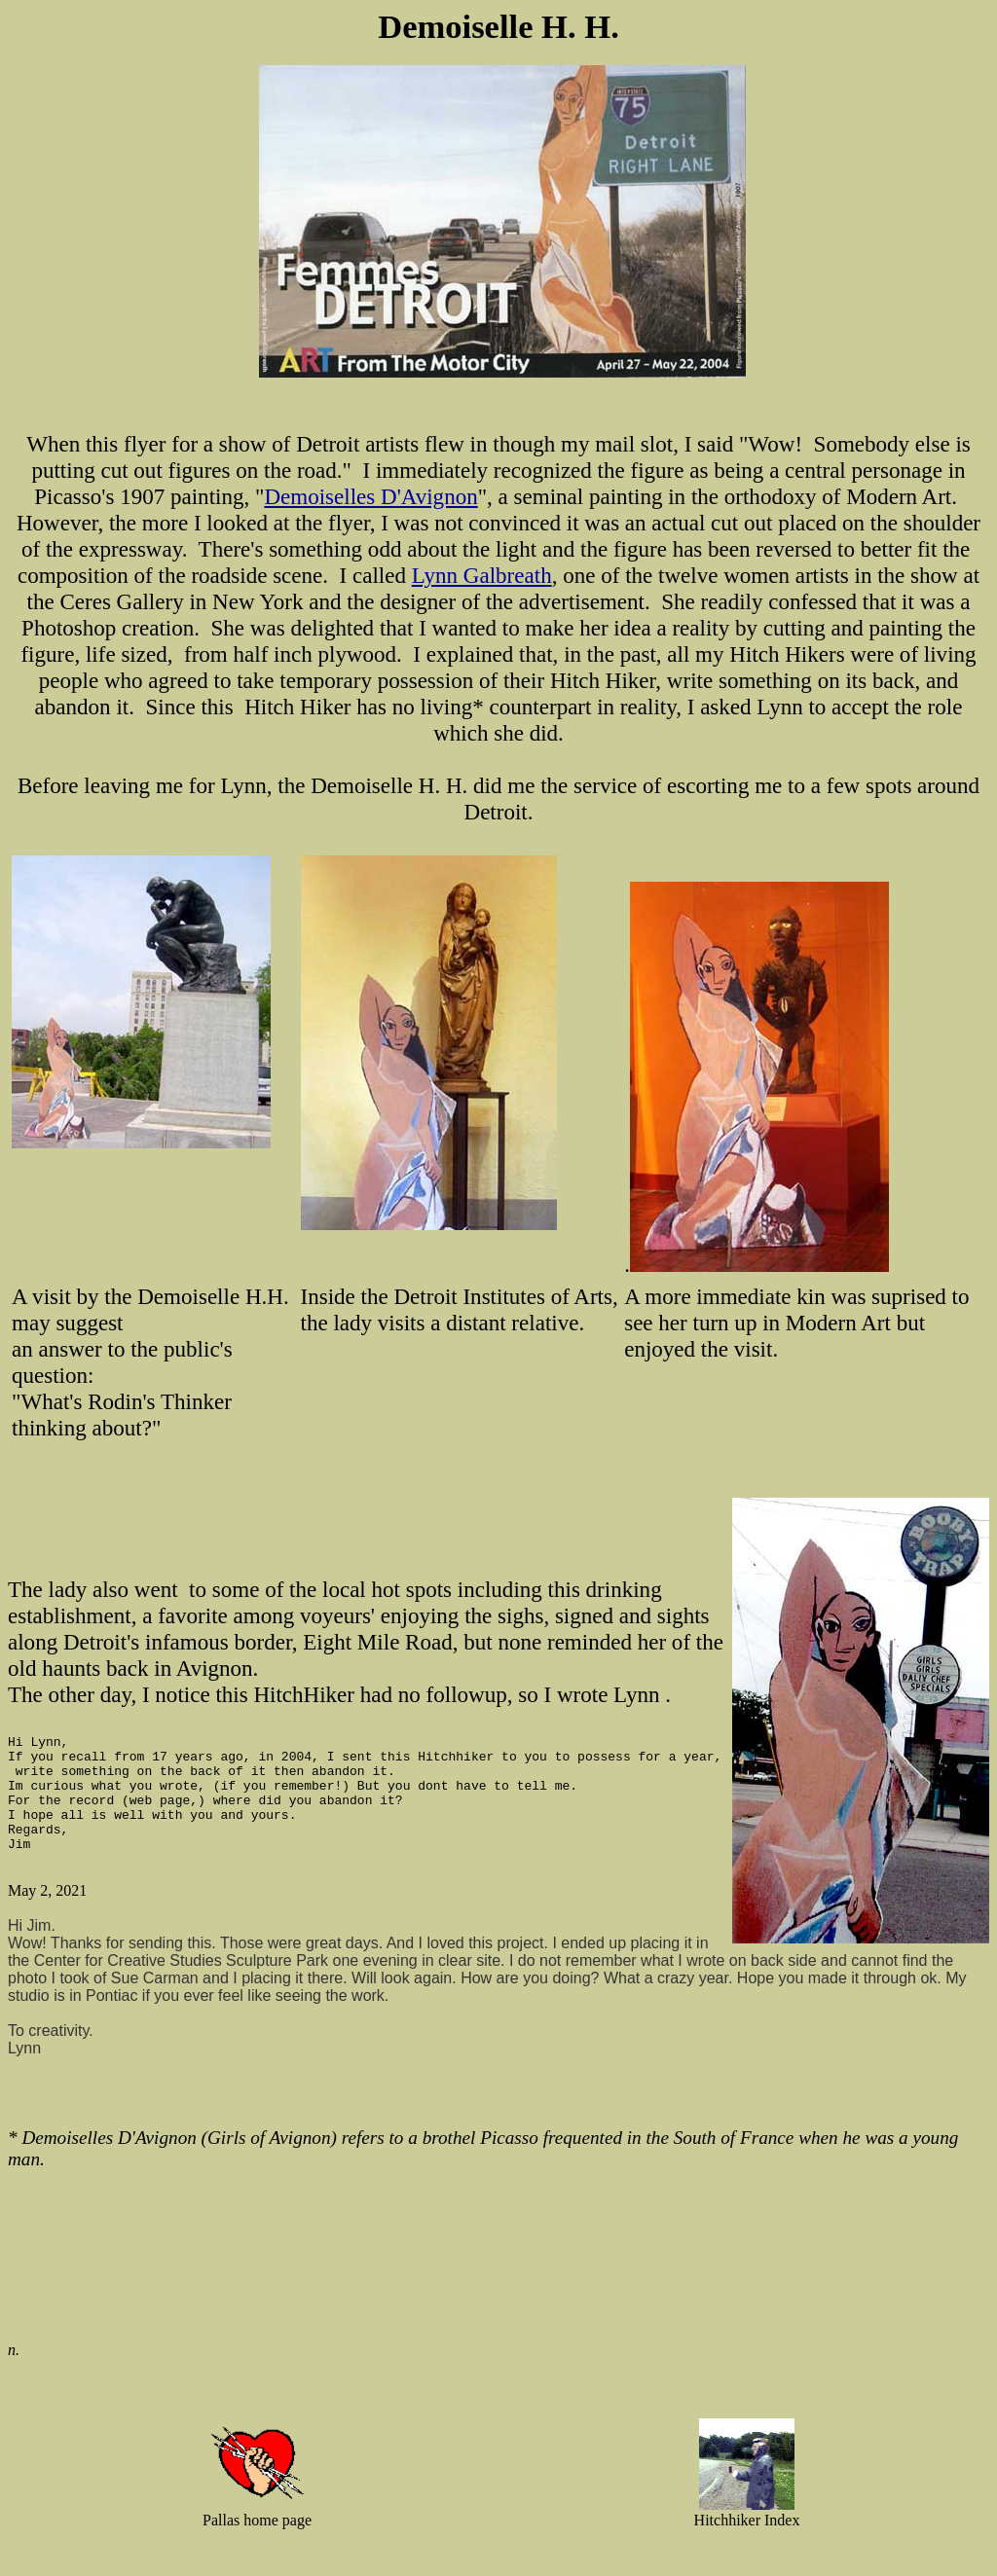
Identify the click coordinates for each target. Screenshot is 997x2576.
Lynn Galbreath (482, 575)
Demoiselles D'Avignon (370, 496)
